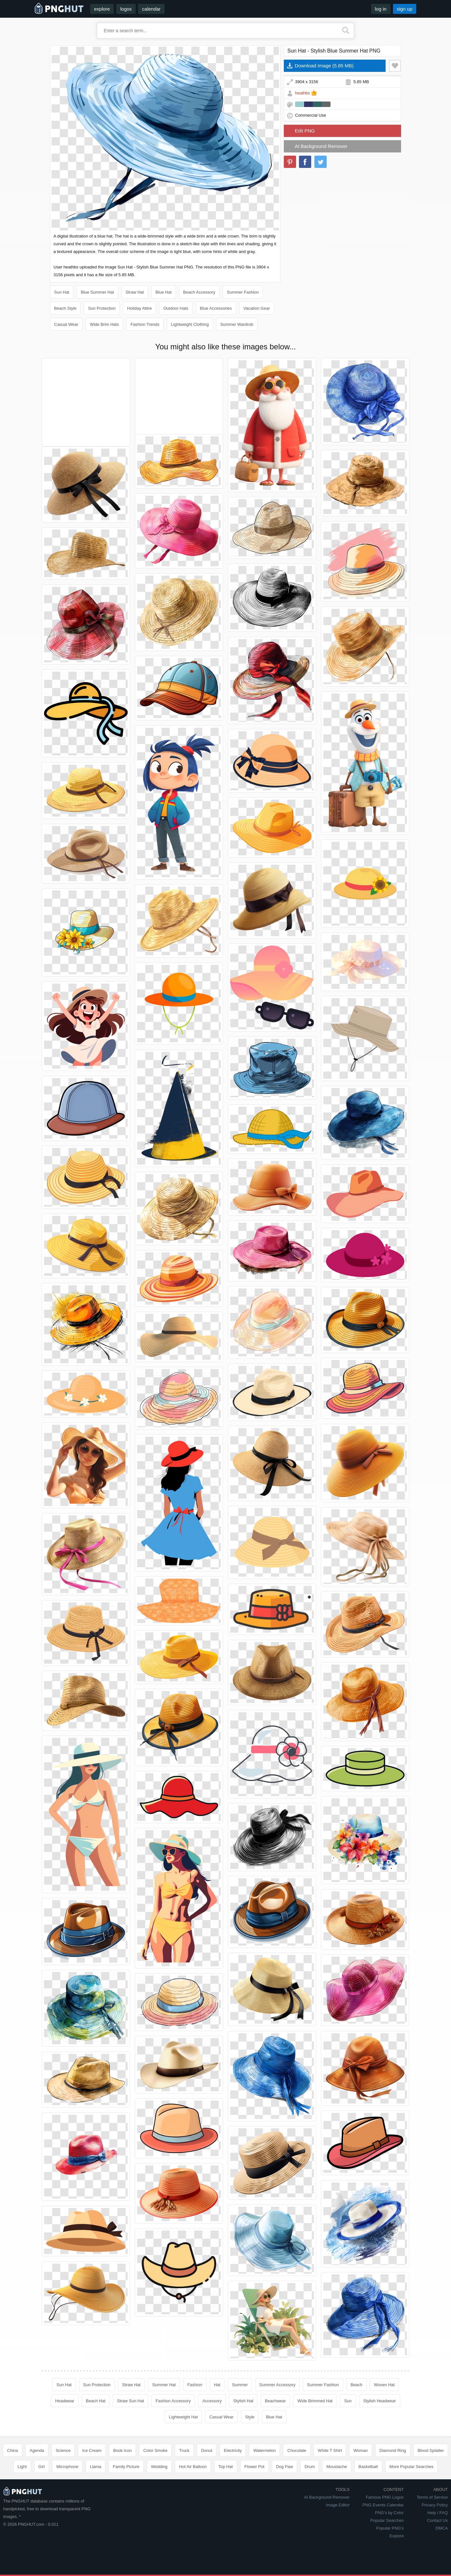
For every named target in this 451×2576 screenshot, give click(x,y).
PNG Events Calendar (383, 2505)
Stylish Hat (243, 2400)
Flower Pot (254, 2466)
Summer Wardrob (236, 324)
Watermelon (264, 2450)
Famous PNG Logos (385, 2497)
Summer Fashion (243, 292)
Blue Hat (164, 292)
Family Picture (126, 2466)
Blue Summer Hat (97, 292)
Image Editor (338, 2505)
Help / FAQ (437, 2512)
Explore (396, 2535)
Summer (240, 2384)
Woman (360, 2450)
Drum (309, 2466)
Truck (184, 2450)
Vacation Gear (257, 308)
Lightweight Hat (183, 2417)
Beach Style (65, 308)
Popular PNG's (390, 2528)
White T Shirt (330, 2450)
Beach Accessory (199, 292)
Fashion (194, 2384)
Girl (41, 2466)
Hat (217, 2384)
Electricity (233, 2450)
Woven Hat (384, 2384)
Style (249, 2417)
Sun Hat (61, 292)
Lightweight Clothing (190, 324)
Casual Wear (66, 324)
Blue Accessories (216, 308)
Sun (347, 2400)
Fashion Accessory (173, 2400)
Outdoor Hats (175, 308)
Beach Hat (96, 2400)
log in (381, 9)
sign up (404, 9)
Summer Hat (164, 2384)
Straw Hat (135, 292)
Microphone (67, 2466)
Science (63, 2450)
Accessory (212, 2400)
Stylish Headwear (379, 2400)
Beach (356, 2384)
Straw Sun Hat (130, 2400)
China (12, 2450)
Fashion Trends (144, 324)
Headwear (64, 2400)
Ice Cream (91, 2450)
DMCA (442, 2528)
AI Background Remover (321, 146)
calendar (151, 9)
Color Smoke (155, 2450)
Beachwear (275, 2400)
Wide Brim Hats (104, 324)
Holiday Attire (139, 308)
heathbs (302, 93)
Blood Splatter (430, 2450)
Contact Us (437, 2520)
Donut (206, 2450)
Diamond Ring (392, 2450)
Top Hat (225, 2466)
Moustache (336, 2466)
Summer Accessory (277, 2384)
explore (102, 9)
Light (22, 2466)
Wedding (159, 2466)
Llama (95, 2466)
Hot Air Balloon (193, 2466)
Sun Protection (101, 308)
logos (126, 9)
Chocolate (296, 2450)
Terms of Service (432, 2497)
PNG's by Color (389, 2512)
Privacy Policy (435, 2505)
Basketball (368, 2466)
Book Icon (122, 2450)
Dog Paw (284, 2466)
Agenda (37, 2450)
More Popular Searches (411, 2466)
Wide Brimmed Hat (314, 2400)
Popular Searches (387, 2520)
